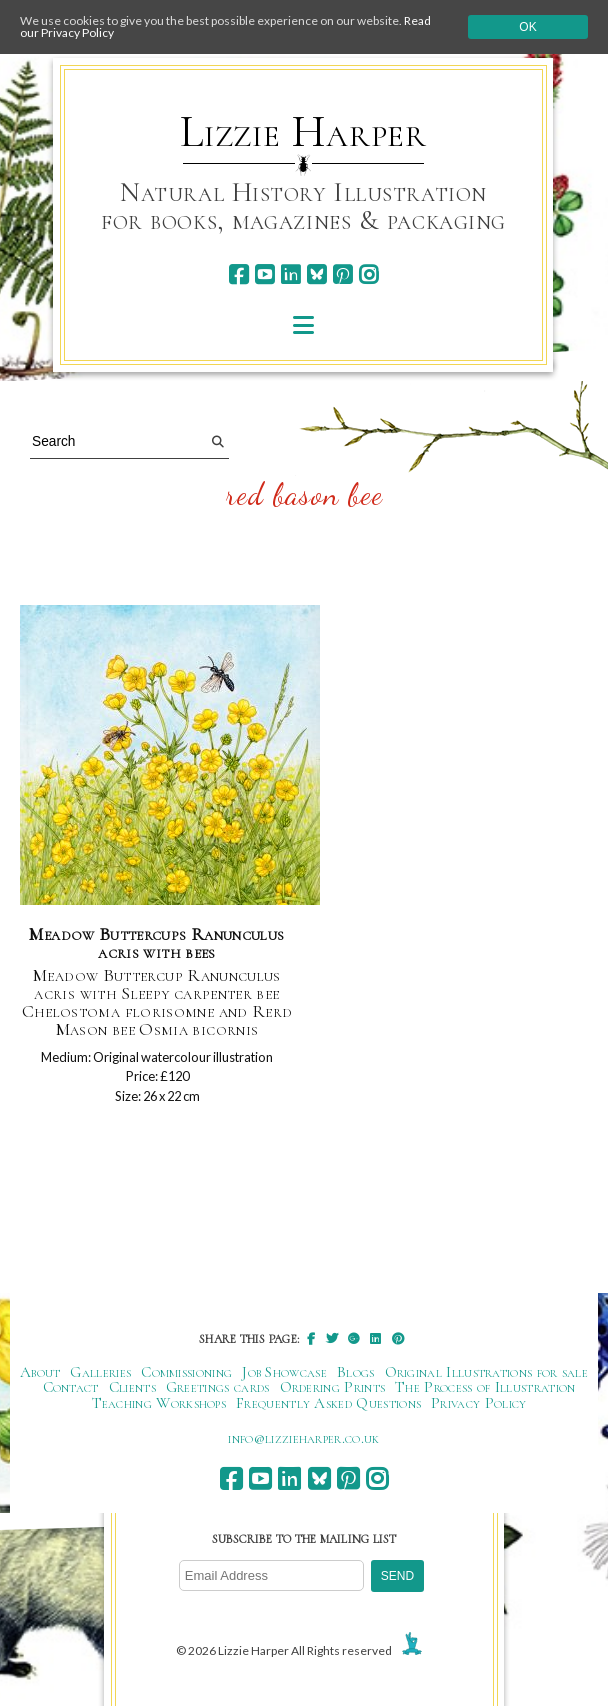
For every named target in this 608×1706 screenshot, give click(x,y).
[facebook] (238, 274)
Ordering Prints (333, 1387)
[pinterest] (342, 274)
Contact (71, 1387)
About (40, 1372)
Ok (527, 27)
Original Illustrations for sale (487, 1372)
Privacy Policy (478, 1403)
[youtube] (264, 274)
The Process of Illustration (485, 1387)
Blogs (356, 1372)
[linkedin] (290, 274)
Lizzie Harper (303, 132)
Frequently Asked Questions (328, 1403)
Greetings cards (218, 1387)
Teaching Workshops (159, 1403)
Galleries (100, 1372)
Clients (132, 1387)
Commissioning (186, 1372)
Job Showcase (284, 1372)
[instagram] (368, 274)
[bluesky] (316, 274)
